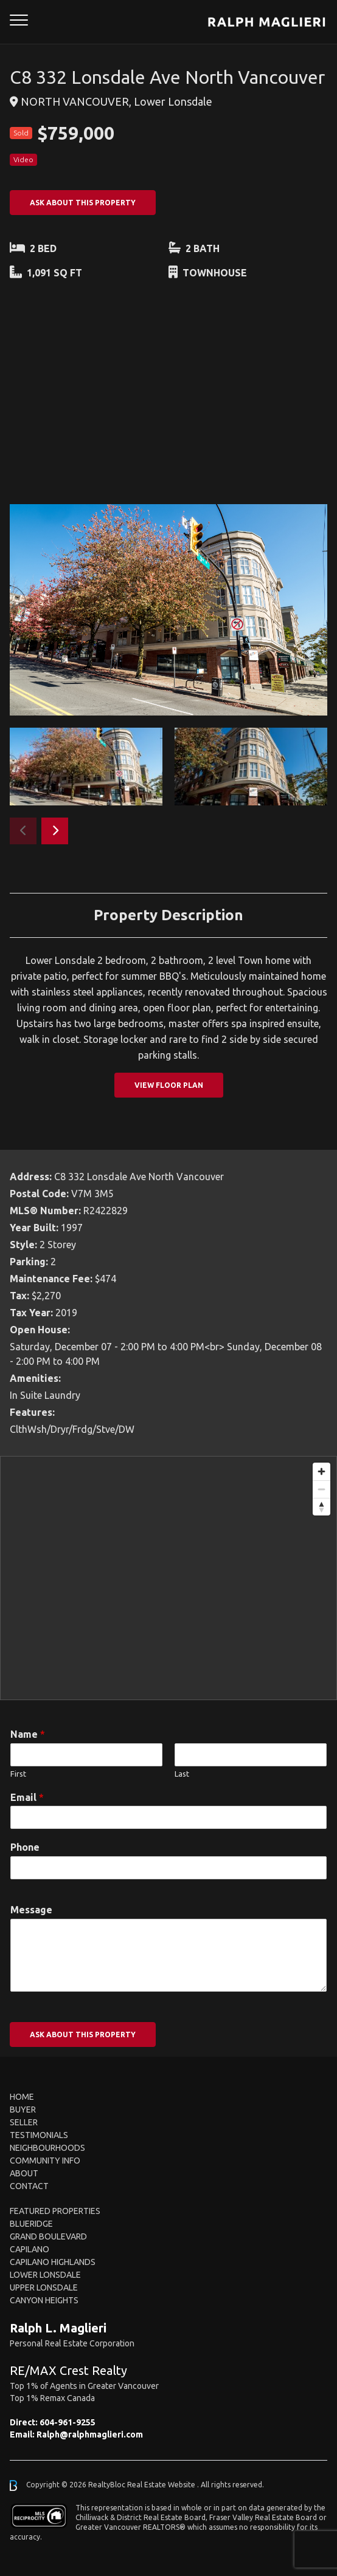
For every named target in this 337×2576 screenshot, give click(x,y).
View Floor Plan (168, 1085)
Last (182, 1773)
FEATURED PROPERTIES (55, 2211)
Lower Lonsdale (45, 2275)
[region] (168, 1578)
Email (27, 1797)
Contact (29, 2186)
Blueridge (31, 2224)
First (18, 1773)
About (24, 2173)
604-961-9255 (68, 2422)
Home (22, 2097)
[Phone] (168, 1867)
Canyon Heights (44, 2300)
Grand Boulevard (48, 2236)
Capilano (29, 2249)
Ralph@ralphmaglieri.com (89, 2434)
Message (31, 1909)
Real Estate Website (162, 2485)
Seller (24, 2122)
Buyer (23, 2109)
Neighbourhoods (47, 2148)
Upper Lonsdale (44, 2287)
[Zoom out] (321, 1489)
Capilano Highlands (53, 2262)
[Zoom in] (321, 1471)
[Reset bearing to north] (321, 1506)
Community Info (45, 2160)
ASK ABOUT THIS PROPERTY (83, 203)
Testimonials (39, 2135)
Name (27, 1734)
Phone (25, 1847)
